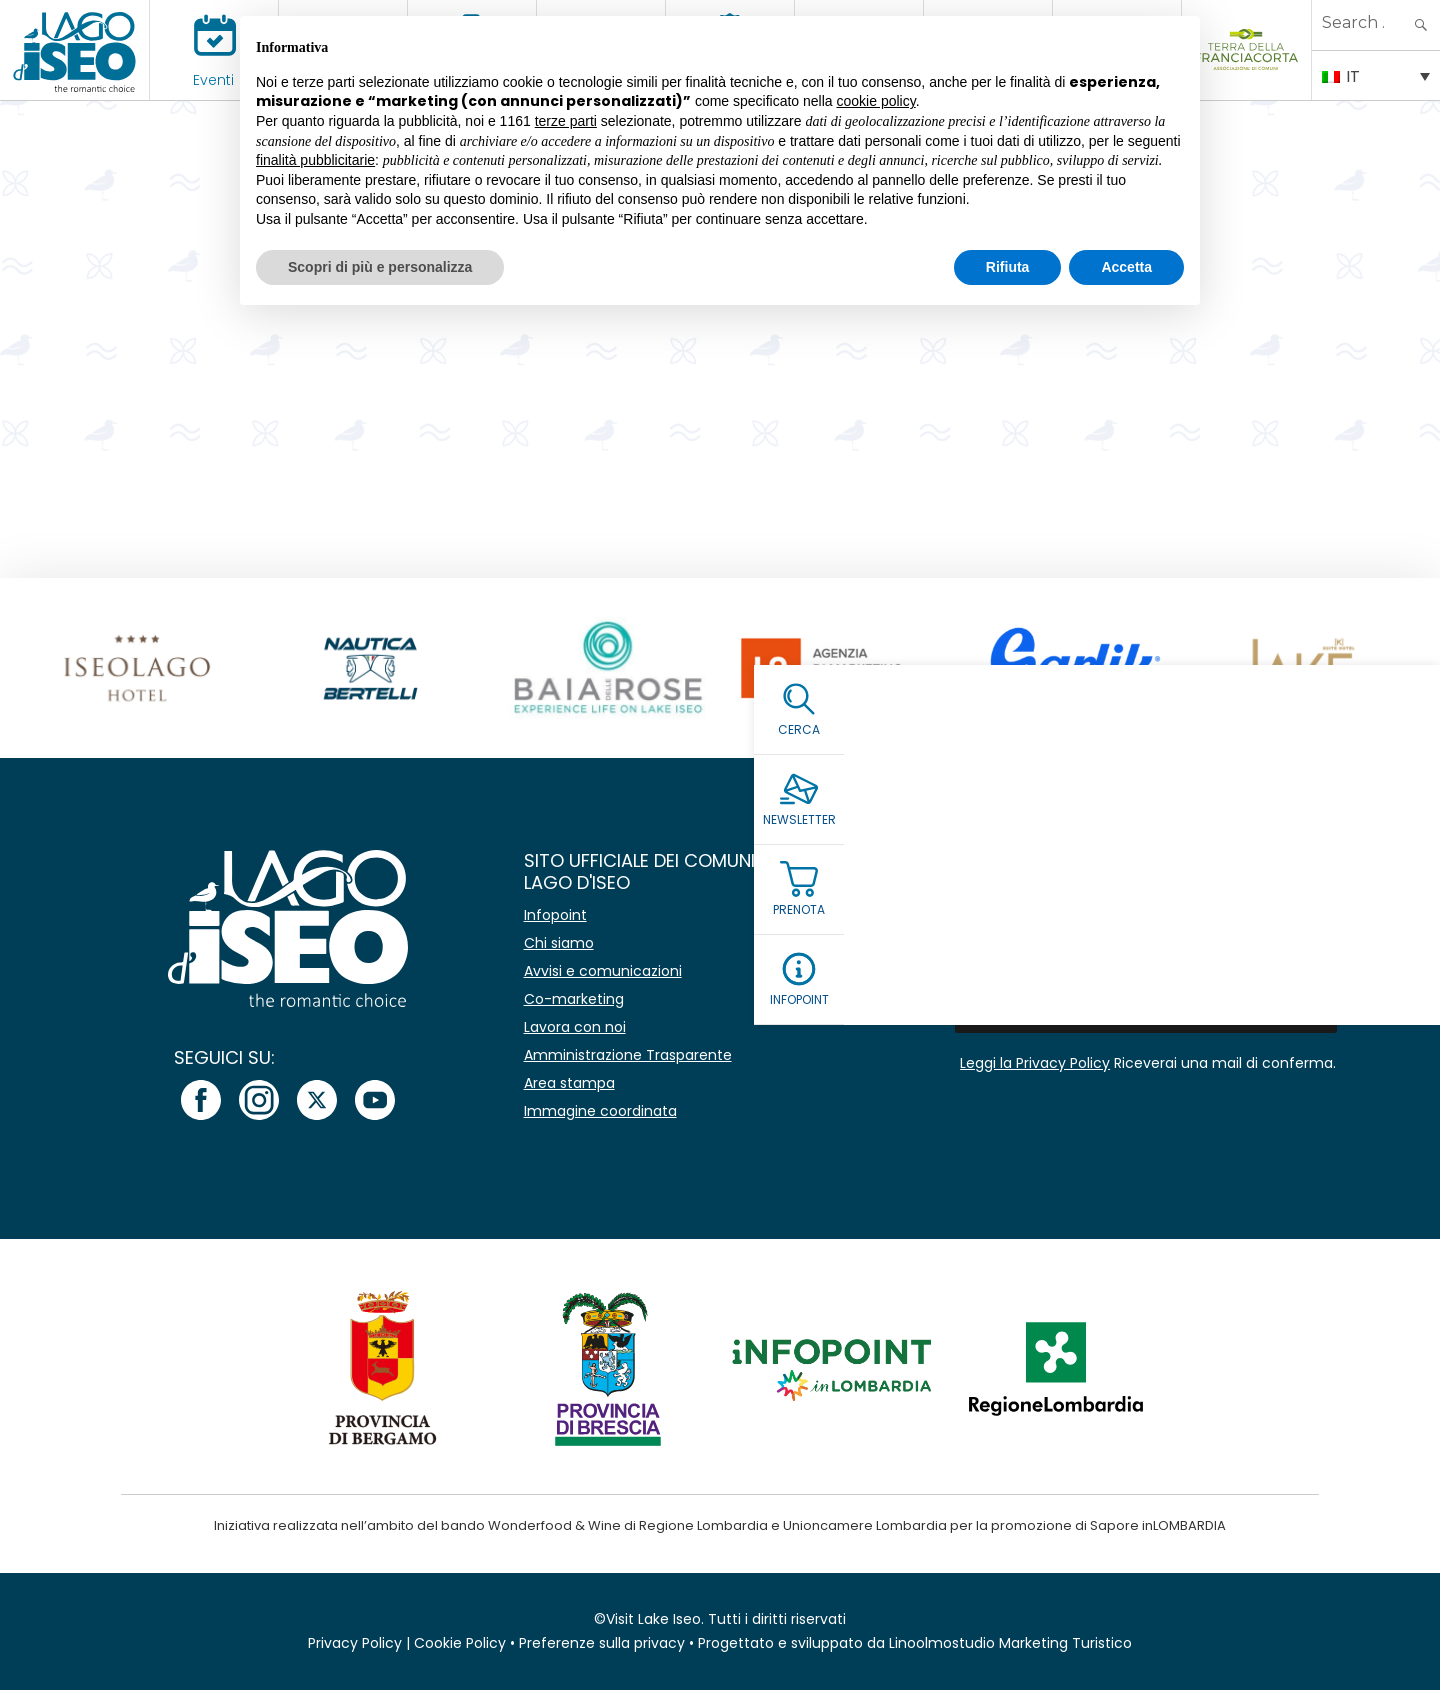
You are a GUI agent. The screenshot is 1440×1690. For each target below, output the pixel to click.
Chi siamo (559, 943)
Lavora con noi (575, 1027)
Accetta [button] (1126, 267)
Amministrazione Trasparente (628, 1055)
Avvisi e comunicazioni (603, 971)
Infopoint (555, 915)
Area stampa (569, 1083)
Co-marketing (574, 999)
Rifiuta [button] (1008, 267)
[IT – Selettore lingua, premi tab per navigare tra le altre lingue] (1376, 75)
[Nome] (1146, 917)
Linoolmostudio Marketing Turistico (1010, 1643)
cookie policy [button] (876, 101)
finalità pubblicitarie (315, 160)
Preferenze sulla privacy (602, 1643)
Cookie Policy (460, 1643)
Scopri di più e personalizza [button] (380, 267)
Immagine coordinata (600, 1111)
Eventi (213, 80)
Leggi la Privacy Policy (1035, 1063)
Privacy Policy (355, 1643)
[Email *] (1146, 964)
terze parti (566, 121)
